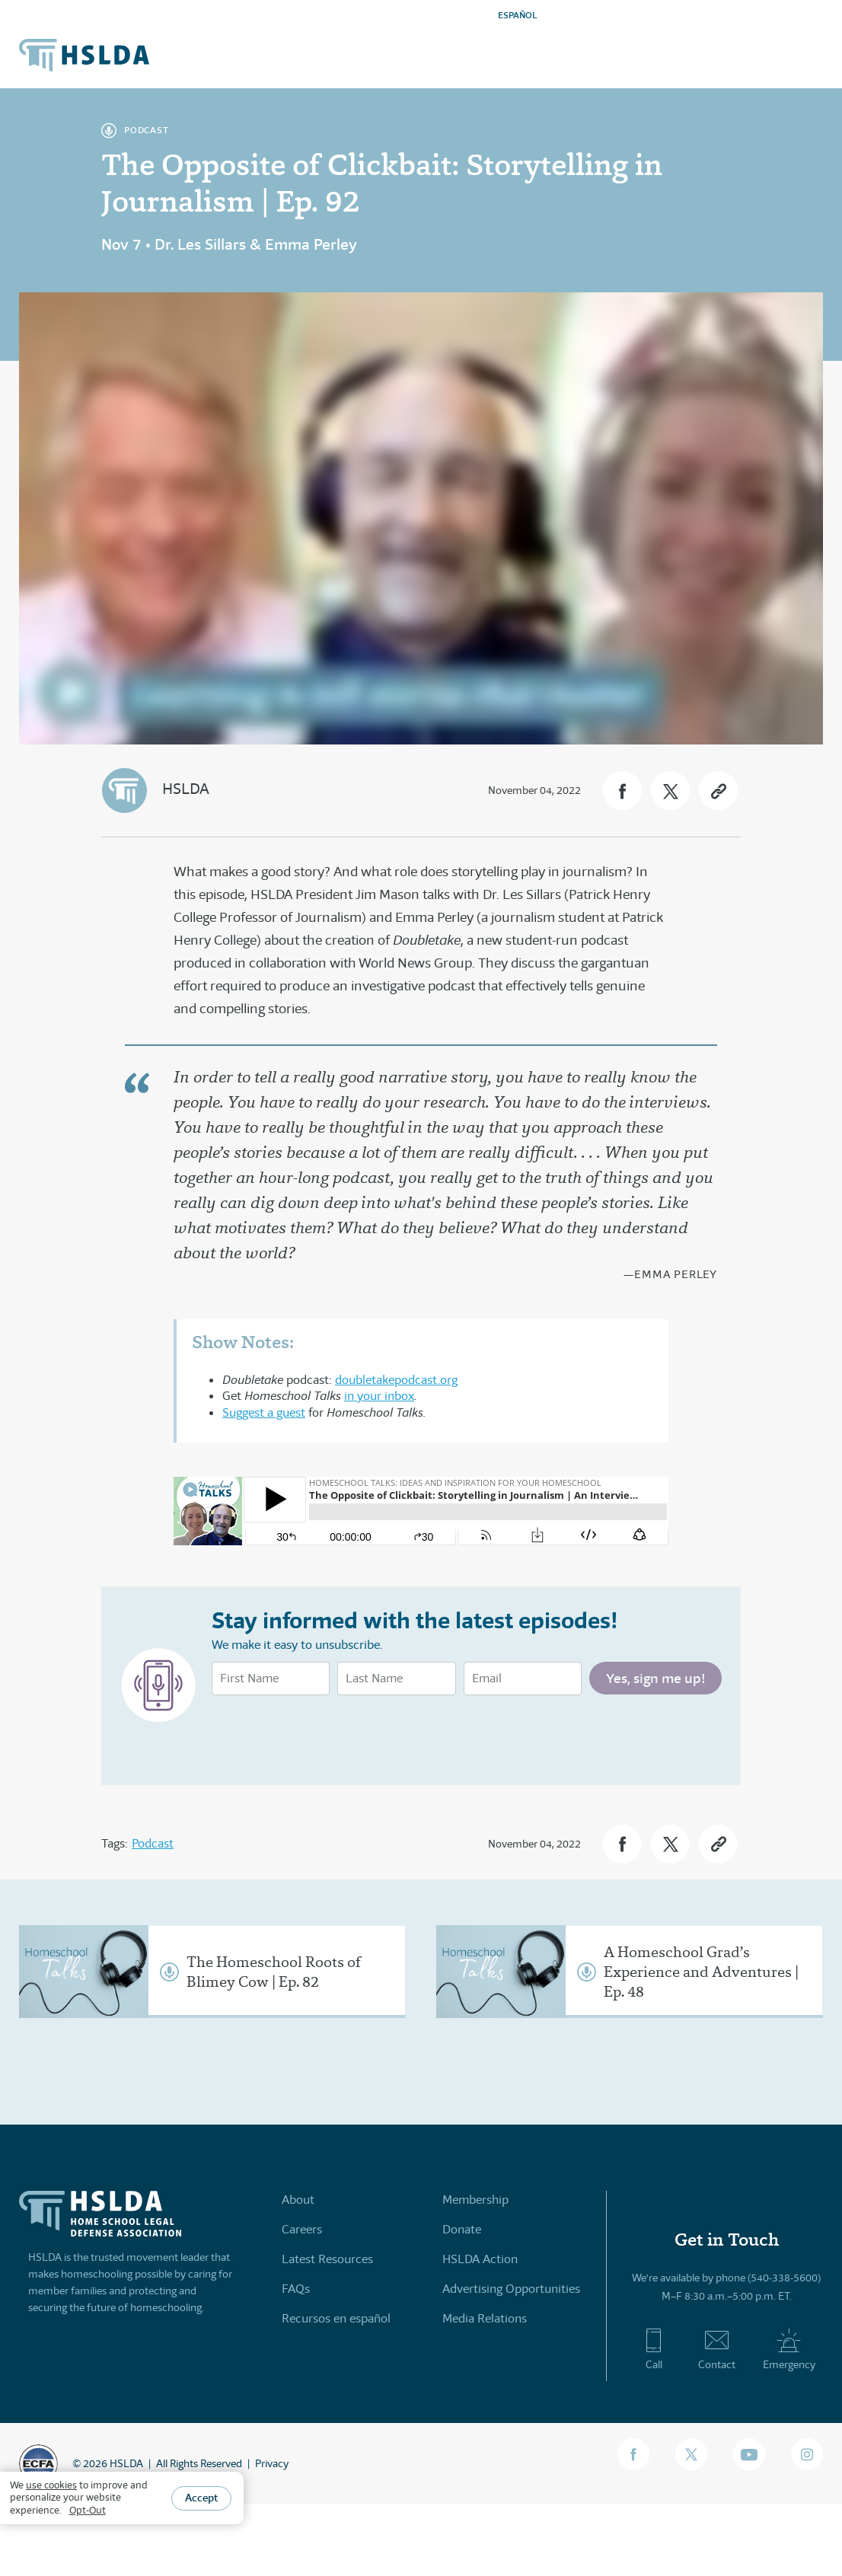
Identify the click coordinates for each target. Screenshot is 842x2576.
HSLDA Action (480, 2259)
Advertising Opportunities (511, 2289)
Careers (302, 2229)
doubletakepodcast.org (396, 1380)
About (298, 2200)
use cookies (51, 2485)
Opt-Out (87, 2510)
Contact (716, 2349)
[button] (622, 790)
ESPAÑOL (517, 15)
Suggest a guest (263, 1412)
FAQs (296, 2289)
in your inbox (379, 1396)
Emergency (789, 2349)
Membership (475, 2200)
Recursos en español (336, 2318)
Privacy (272, 2463)
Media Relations (484, 2318)
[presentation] (327, 1736)
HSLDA (185, 789)
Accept (201, 2497)
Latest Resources (327, 2259)
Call (653, 2349)
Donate (461, 2229)
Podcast (153, 1843)
